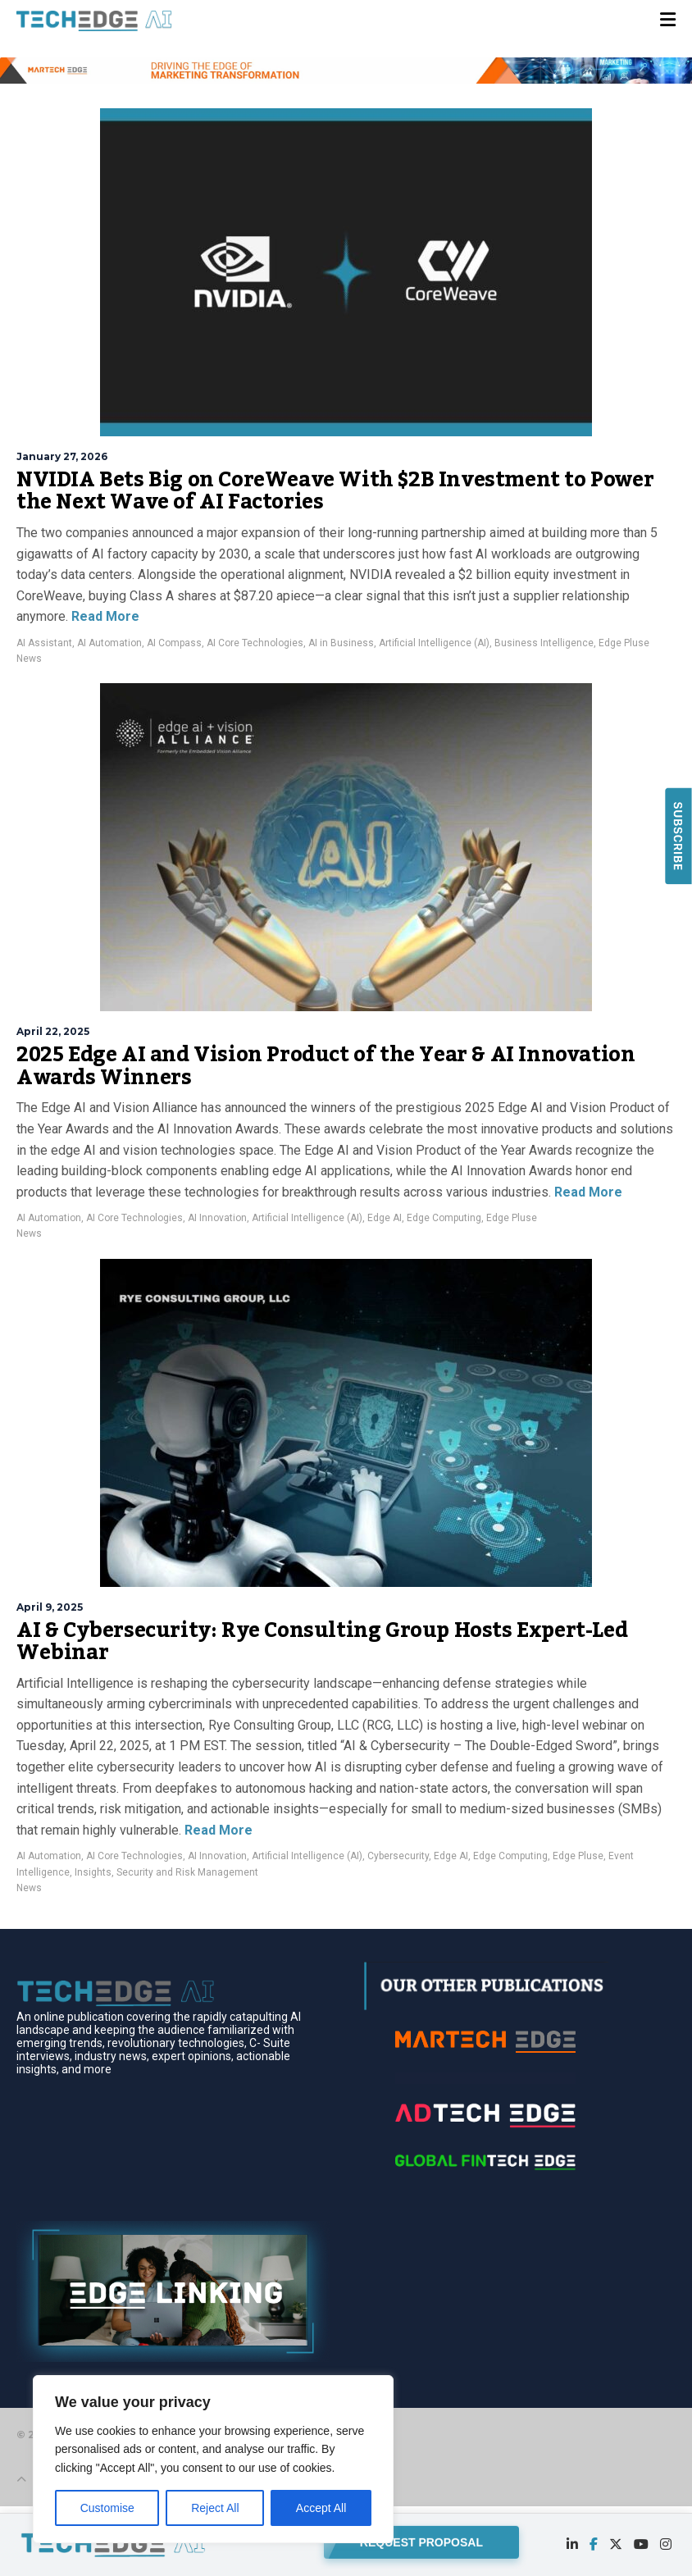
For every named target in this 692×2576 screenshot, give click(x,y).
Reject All (215, 2507)
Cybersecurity (398, 1856)
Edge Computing (444, 1218)
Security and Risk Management (187, 1872)
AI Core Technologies (255, 643)
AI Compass (174, 643)
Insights (93, 1872)
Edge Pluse (624, 643)
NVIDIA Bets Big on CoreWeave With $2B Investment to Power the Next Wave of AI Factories (334, 491)
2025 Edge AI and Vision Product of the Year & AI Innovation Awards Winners (325, 1066)
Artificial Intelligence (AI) (434, 643)
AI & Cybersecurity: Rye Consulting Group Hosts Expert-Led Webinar (321, 1642)
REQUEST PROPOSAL (421, 2540)
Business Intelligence (544, 643)
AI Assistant (44, 643)
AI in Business (341, 643)
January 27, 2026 (61, 456)
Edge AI (384, 1218)
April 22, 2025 (52, 1031)
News (29, 658)
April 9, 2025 (49, 1607)
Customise (107, 2507)
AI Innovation (217, 1218)
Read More (103, 616)
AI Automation (109, 643)
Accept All (321, 2507)
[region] (213, 2459)
